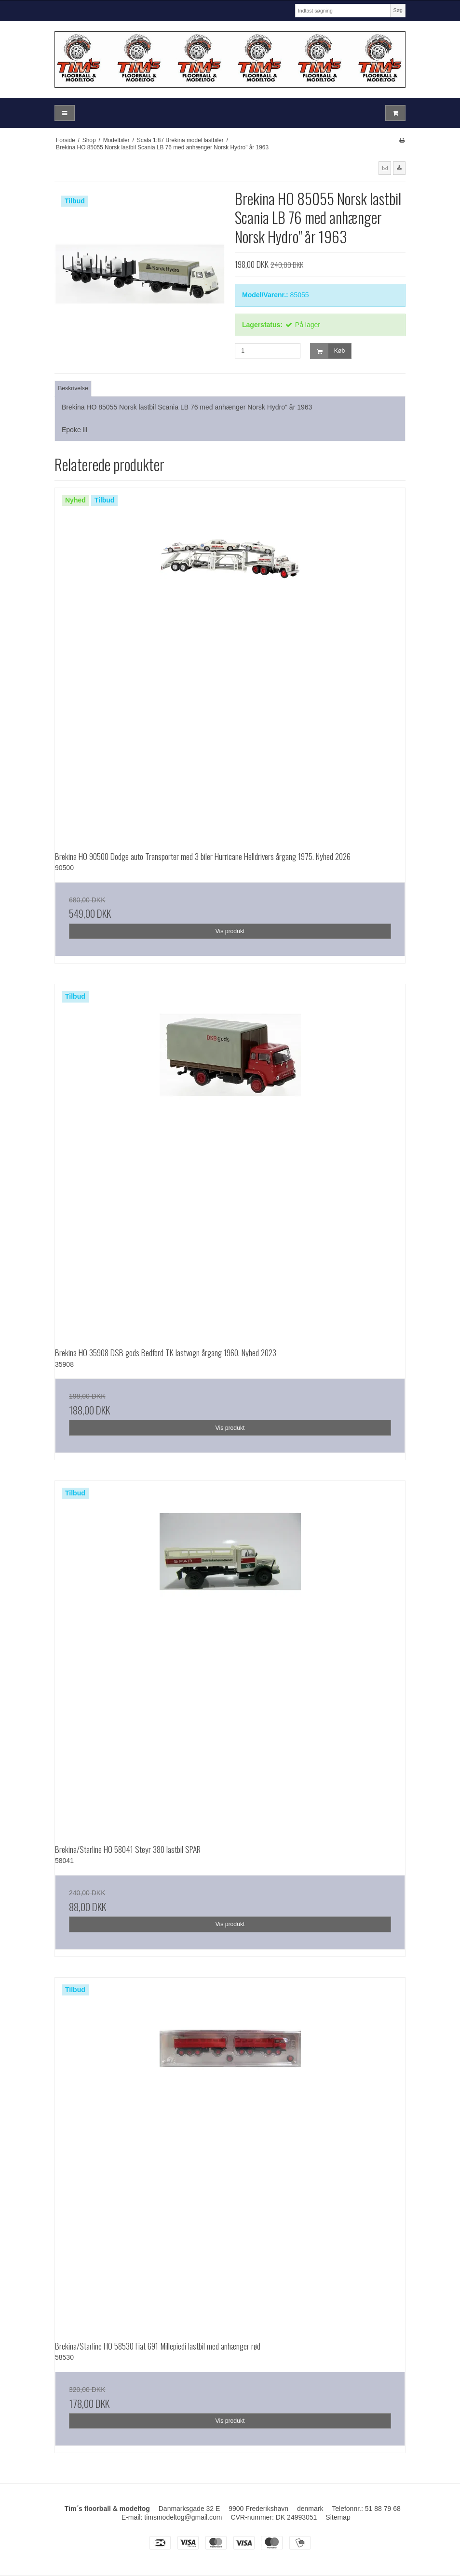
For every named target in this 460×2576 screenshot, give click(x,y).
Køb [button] (328, 350)
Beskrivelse (73, 388)
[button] (385, 168)
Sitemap (337, 2517)
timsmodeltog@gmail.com (183, 2517)
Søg (397, 10)
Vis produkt (229, 931)
